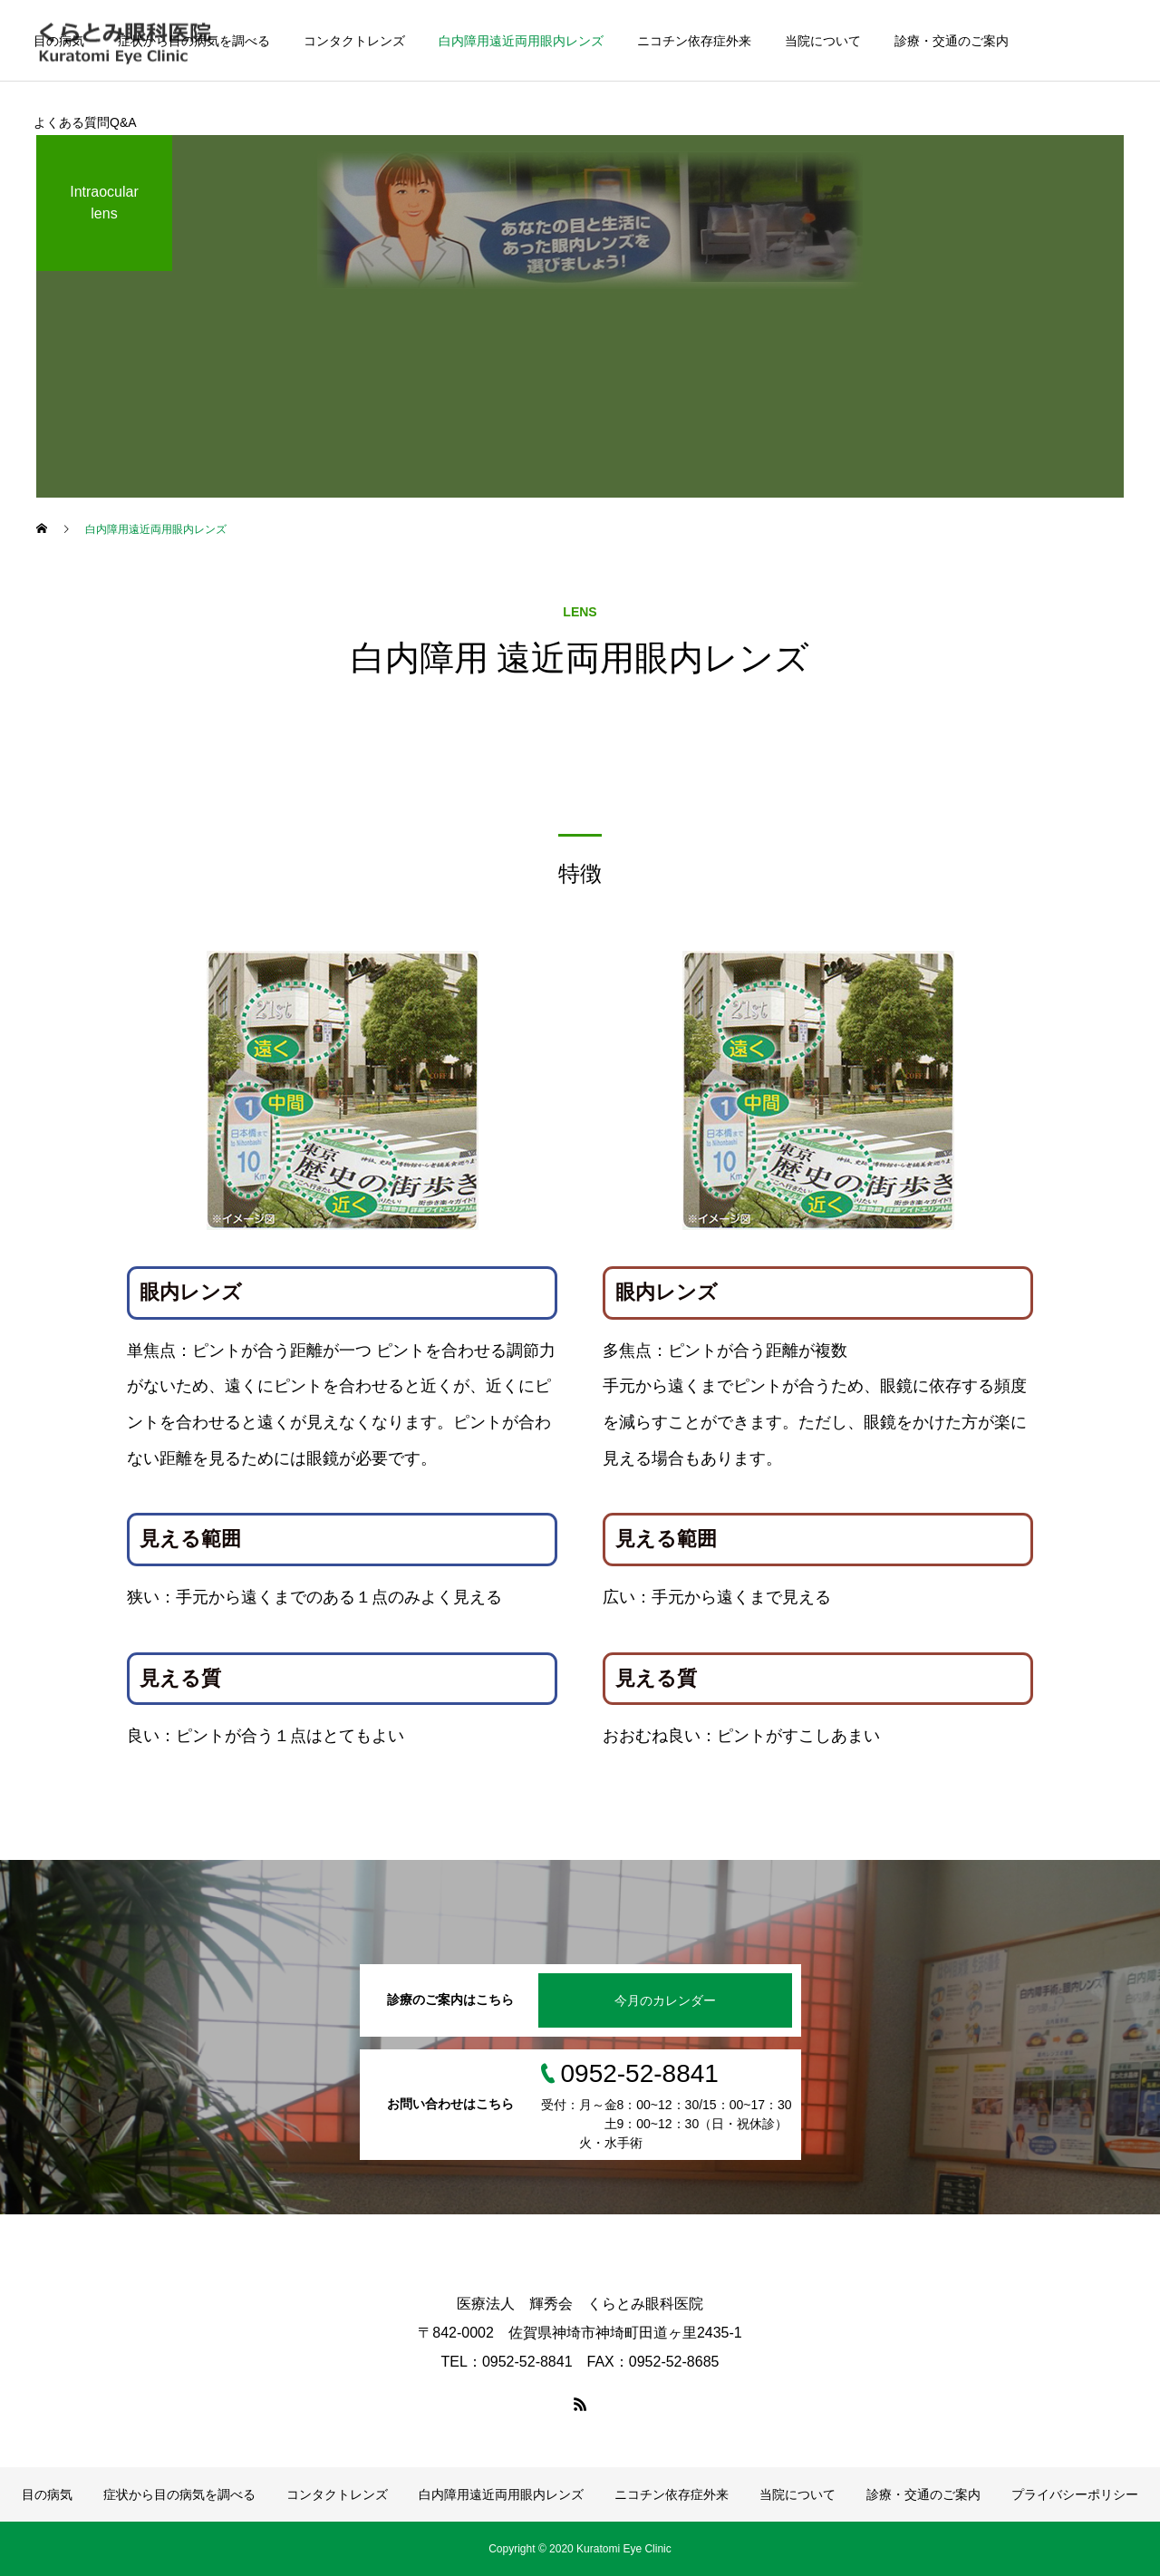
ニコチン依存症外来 (694, 41)
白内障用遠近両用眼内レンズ (521, 41)
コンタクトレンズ (354, 41)
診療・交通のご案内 (951, 41)
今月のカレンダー (665, 2000)
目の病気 (59, 41)
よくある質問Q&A (85, 122)
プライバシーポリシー (1074, 2494)
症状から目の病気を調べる (194, 41)
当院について (823, 41)
